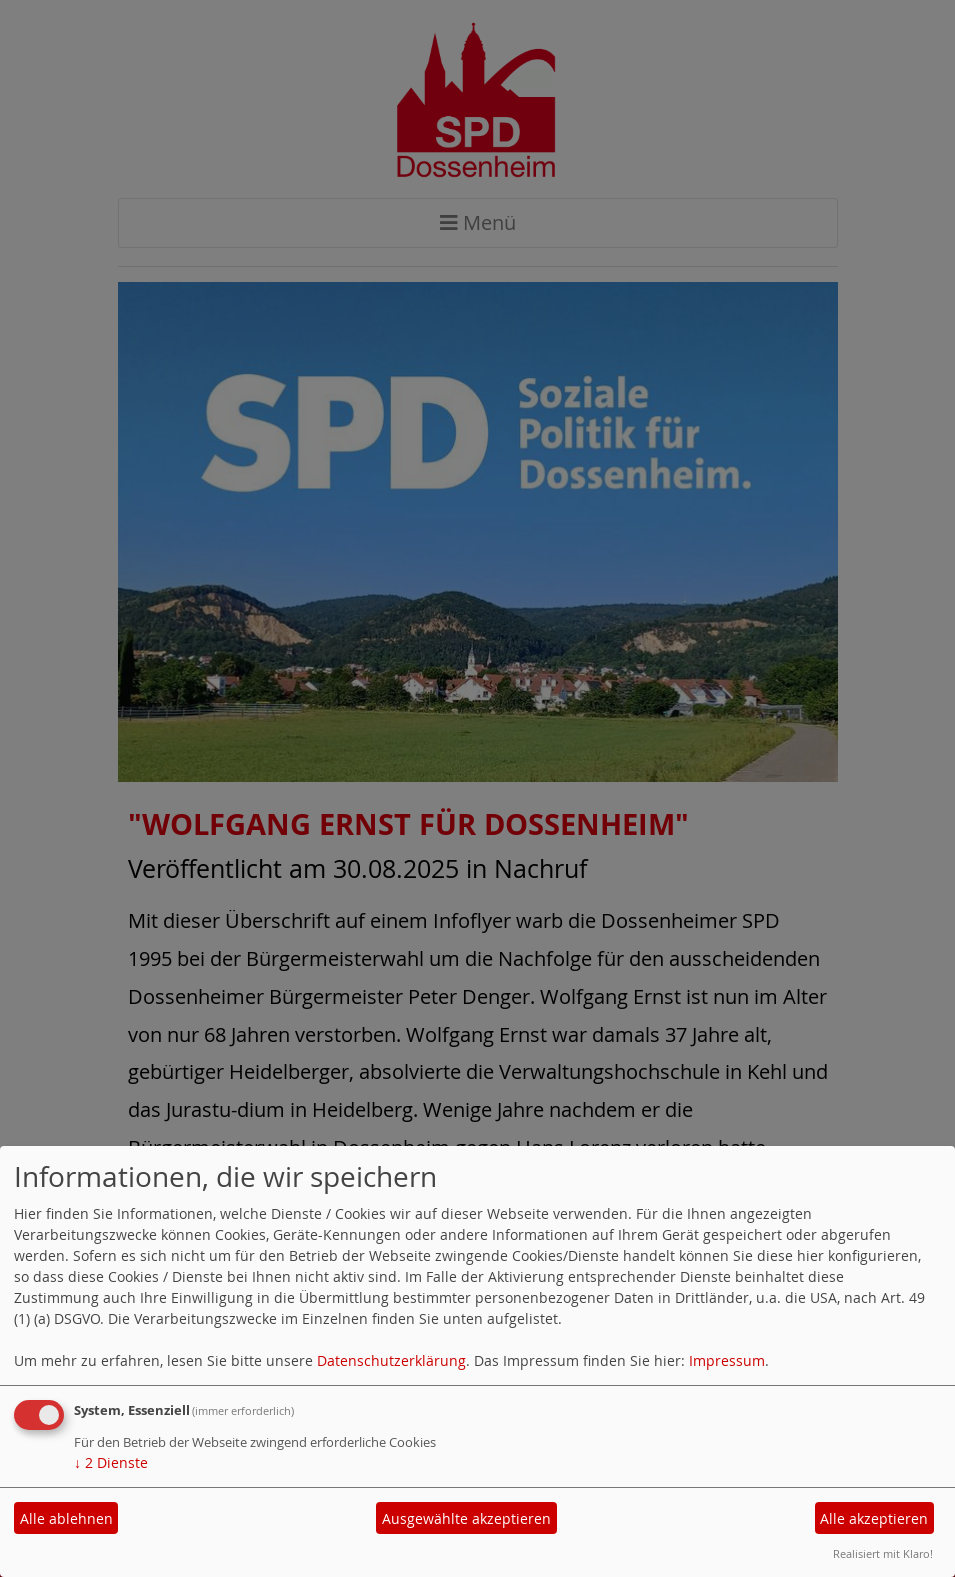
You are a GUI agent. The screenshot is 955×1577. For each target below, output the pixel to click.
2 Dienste (111, 1462)
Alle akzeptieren (874, 1518)
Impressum (727, 1360)
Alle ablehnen (66, 1518)
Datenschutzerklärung (391, 1360)
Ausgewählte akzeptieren (466, 1518)
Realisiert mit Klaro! (883, 1553)
